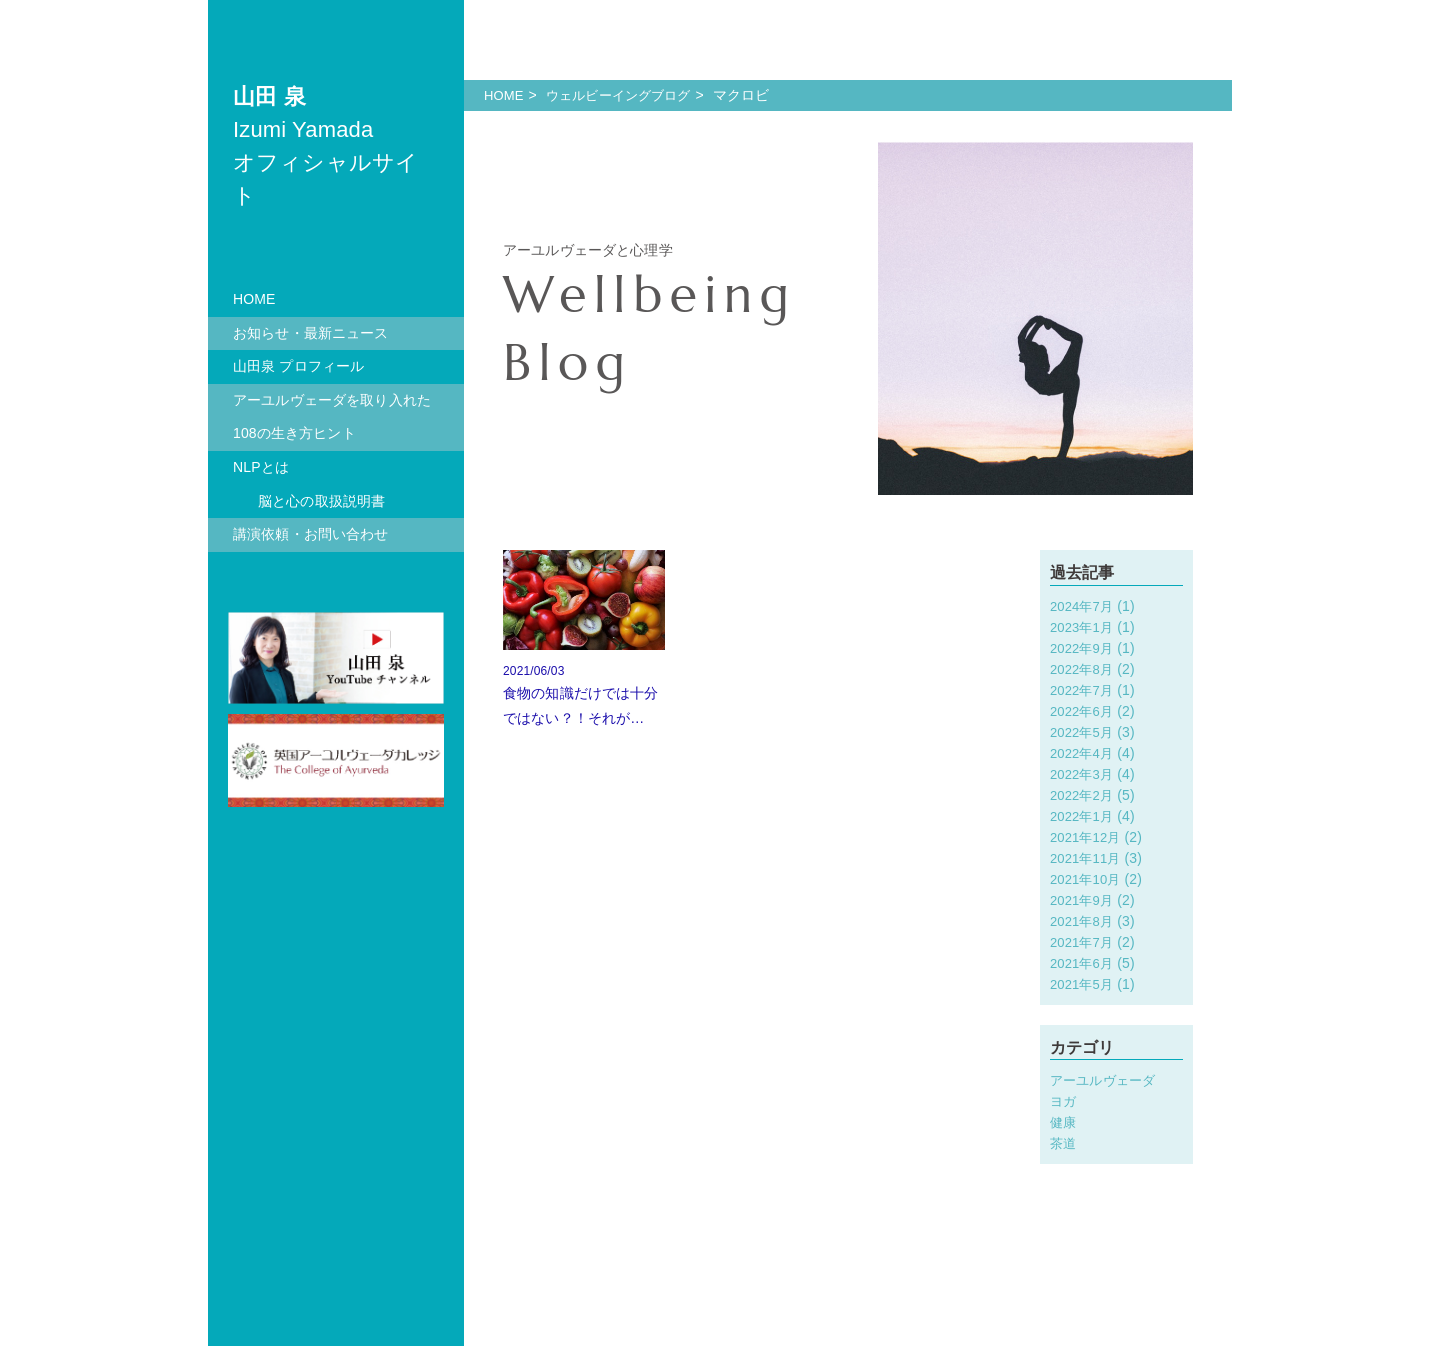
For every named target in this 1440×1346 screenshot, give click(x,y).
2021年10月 (1088, 879)
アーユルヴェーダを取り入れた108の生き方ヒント (332, 417)
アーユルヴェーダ (1106, 1080)
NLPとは (261, 467)
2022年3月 (1084, 774)
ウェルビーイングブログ (627, 95)
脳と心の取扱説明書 (321, 501)
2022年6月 (1084, 711)
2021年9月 (1084, 900)
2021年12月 (1088, 837)
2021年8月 (1084, 921)
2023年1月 (1084, 627)
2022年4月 (1084, 753)
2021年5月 (1084, 984)
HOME (254, 299)
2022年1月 (1084, 816)
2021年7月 (1084, 942)
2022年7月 (1084, 690)
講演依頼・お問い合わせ (311, 534)
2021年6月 (1084, 963)
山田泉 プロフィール (298, 366)
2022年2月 (1084, 795)
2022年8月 (1084, 669)
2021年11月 (1088, 858)
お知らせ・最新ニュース (311, 333)
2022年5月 (1084, 732)
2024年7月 (1084, 606)
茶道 (1064, 1143)
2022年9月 (1084, 648)
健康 (1064, 1122)
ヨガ (1064, 1101)
